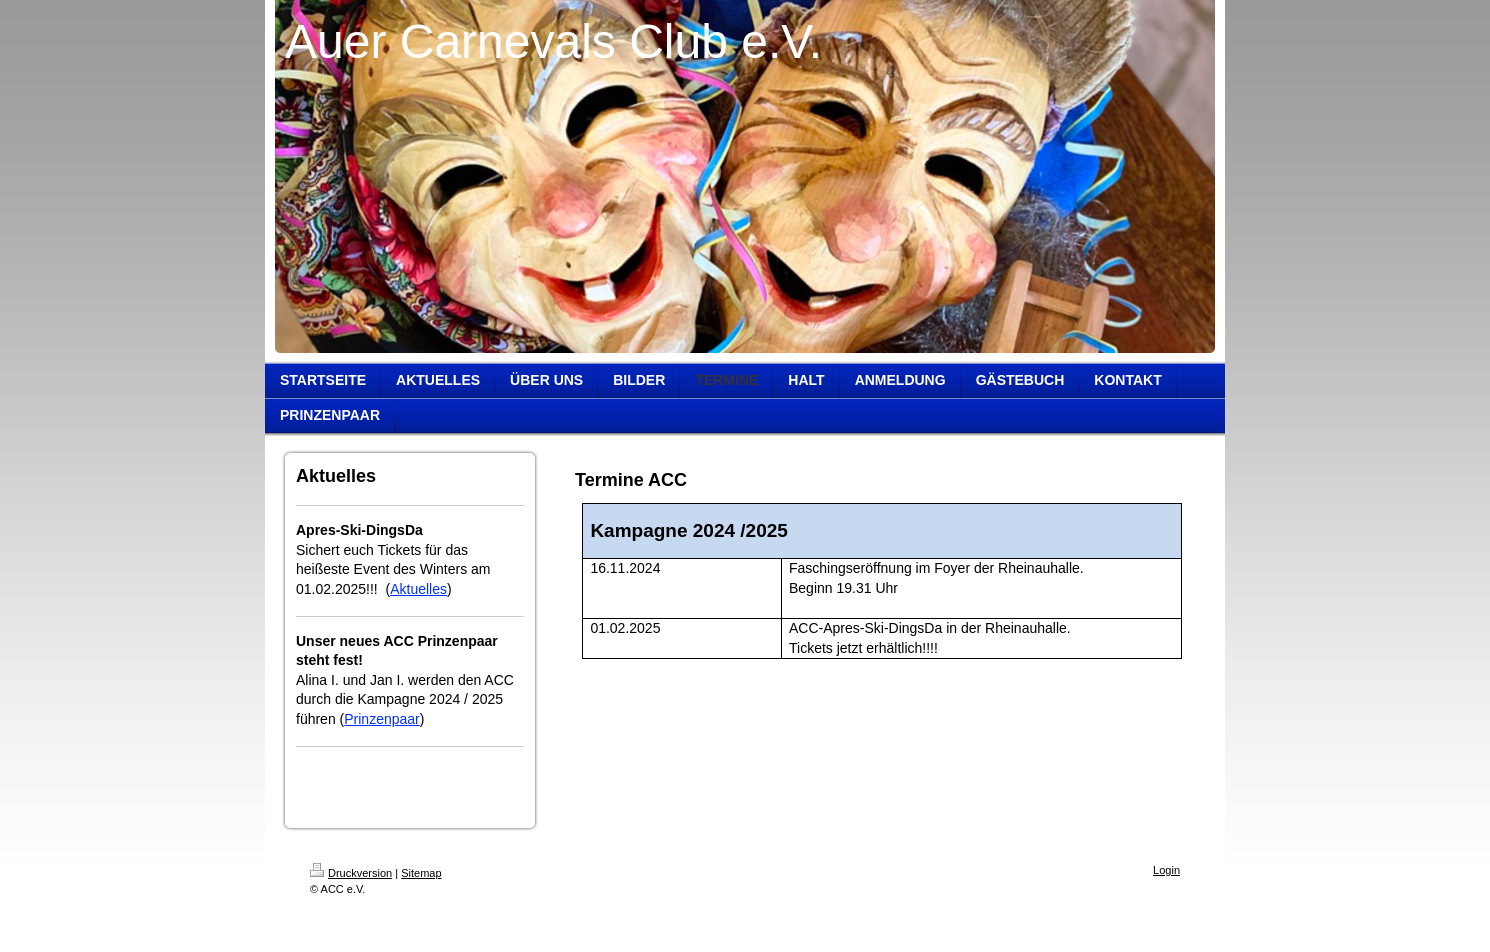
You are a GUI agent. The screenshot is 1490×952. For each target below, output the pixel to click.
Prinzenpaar (382, 719)
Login (1166, 870)
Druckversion (351, 873)
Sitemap (421, 873)
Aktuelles (418, 589)
